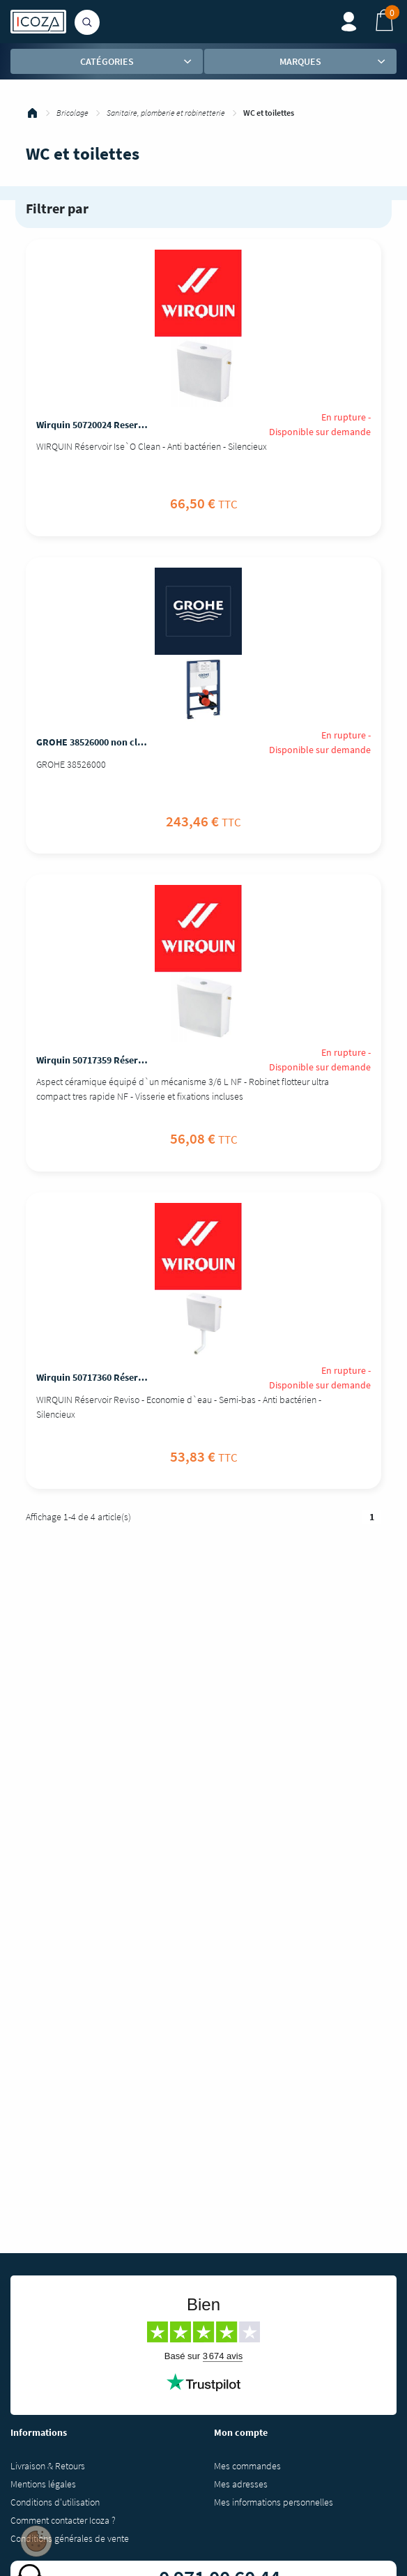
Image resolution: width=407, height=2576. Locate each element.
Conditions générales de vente (69, 2538)
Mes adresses (241, 2484)
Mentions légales (43, 2484)
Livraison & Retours (47, 2466)
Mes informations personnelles (273, 2502)
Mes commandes (247, 2466)
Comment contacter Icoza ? (63, 2520)
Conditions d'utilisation (55, 2502)
